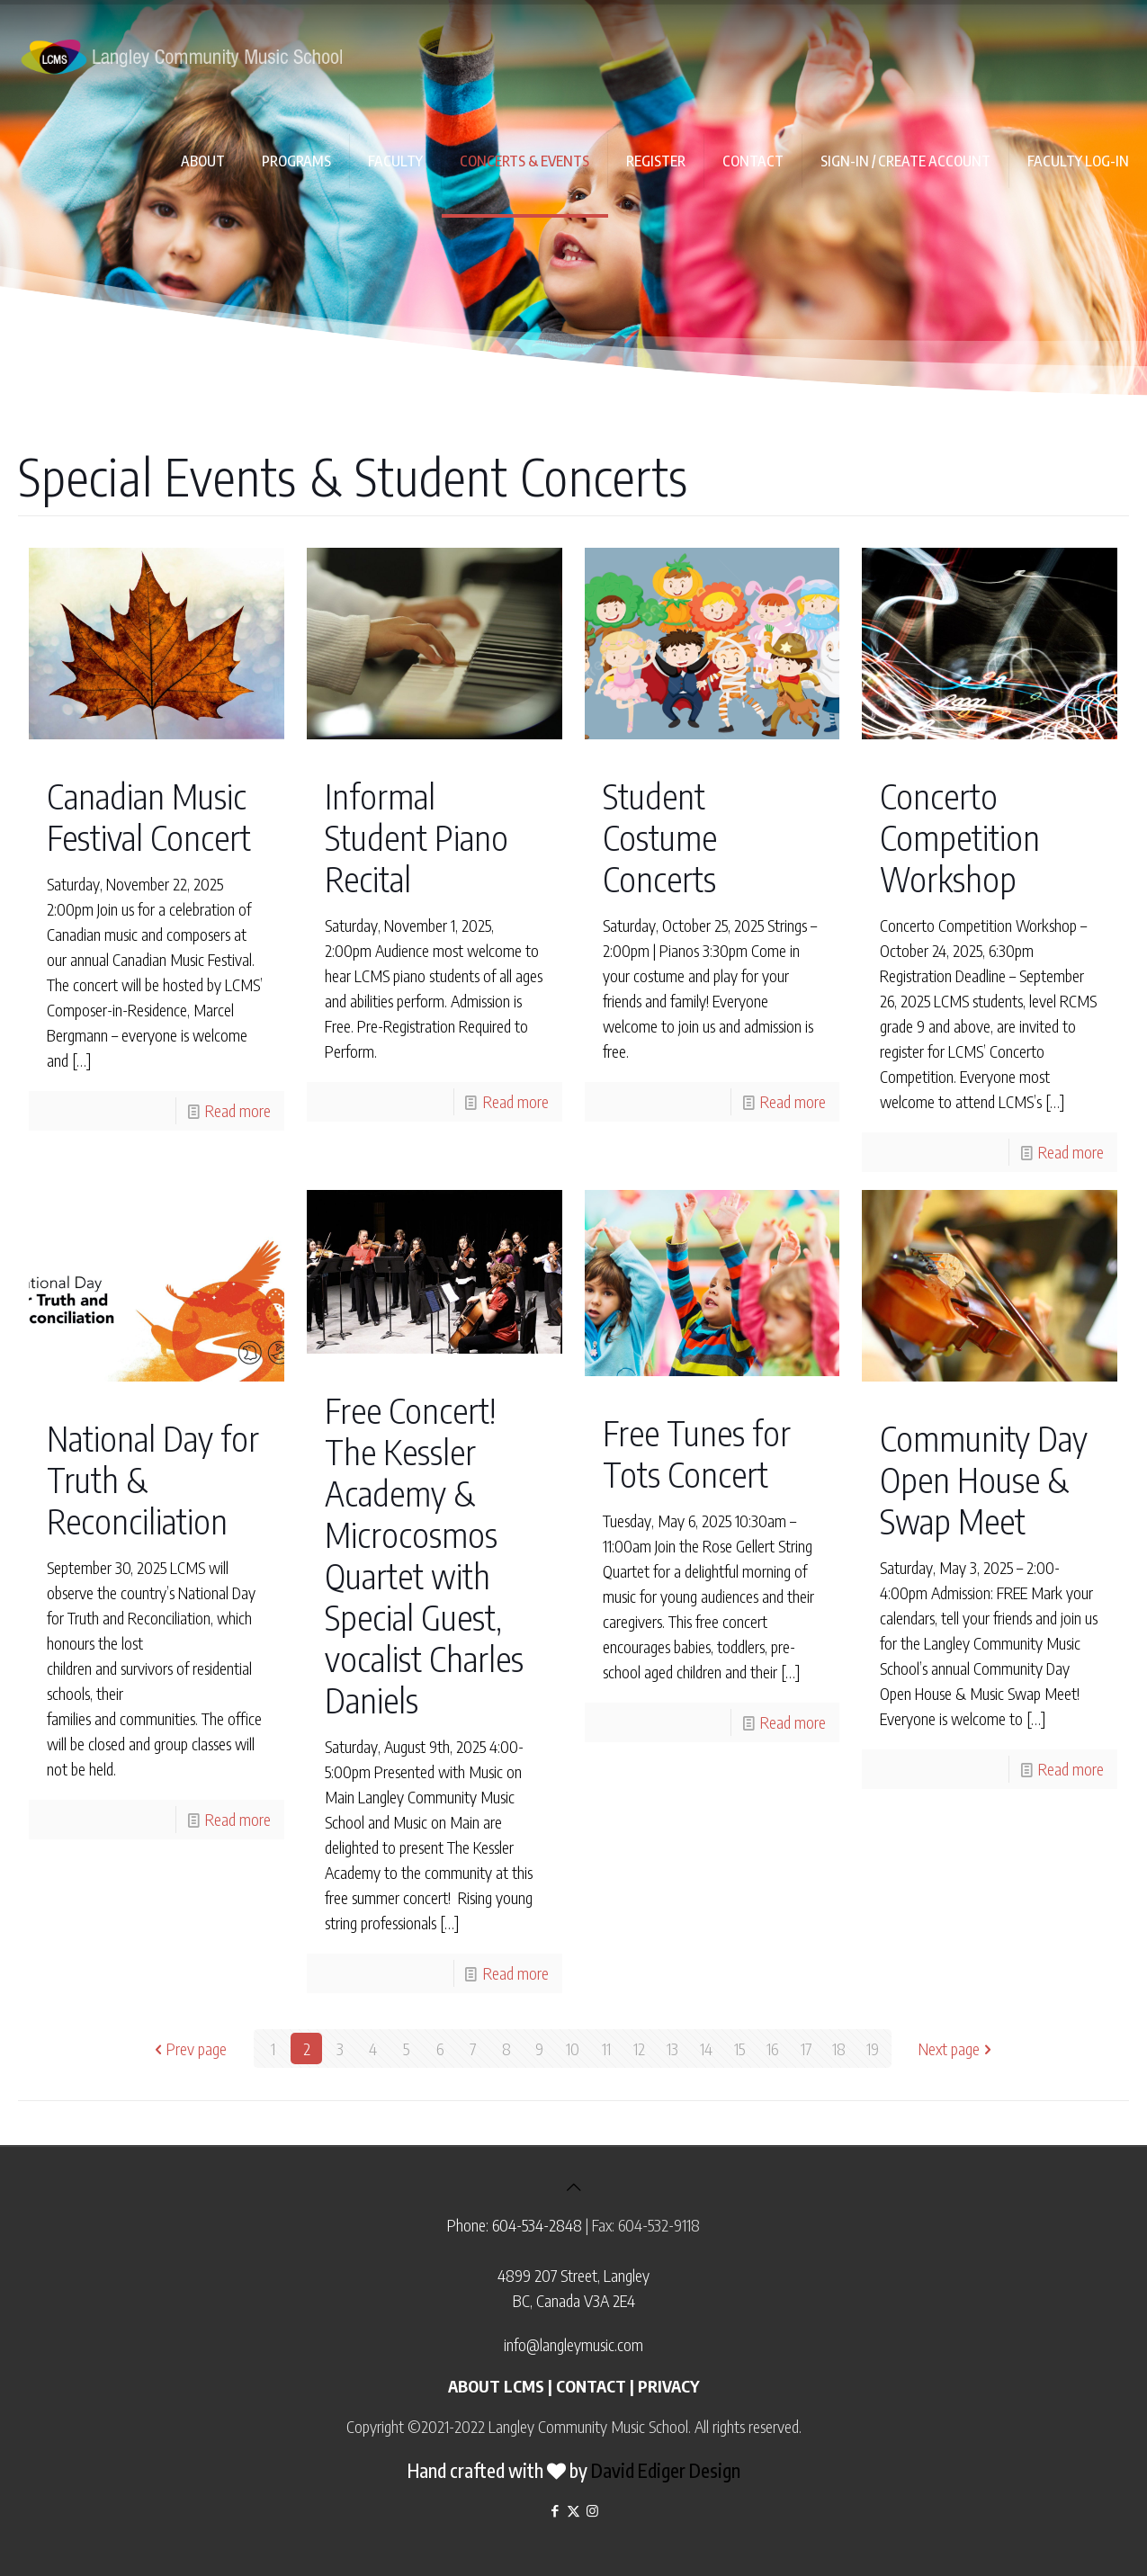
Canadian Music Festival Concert (149, 816)
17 (806, 2048)
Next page (957, 2048)
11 (606, 2048)
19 (872, 2048)
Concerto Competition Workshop (960, 836)
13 (672, 2048)
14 (706, 2048)
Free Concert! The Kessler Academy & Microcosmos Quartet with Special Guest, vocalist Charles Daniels (424, 1555)
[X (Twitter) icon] (573, 2510)
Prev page (188, 2048)
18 (839, 2048)
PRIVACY (668, 2385)
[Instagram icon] (592, 2510)
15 (739, 2048)
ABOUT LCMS (496, 2385)
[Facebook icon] (554, 2510)
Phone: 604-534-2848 (514, 2224)
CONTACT (591, 2385)
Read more (238, 1110)
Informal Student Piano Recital (416, 836)
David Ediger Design (665, 2470)
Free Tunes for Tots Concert (697, 1453)
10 (572, 2048)
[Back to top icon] (574, 2186)
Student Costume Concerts (660, 836)
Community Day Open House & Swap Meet (984, 1479)
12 (639, 2048)
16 (772, 2048)
